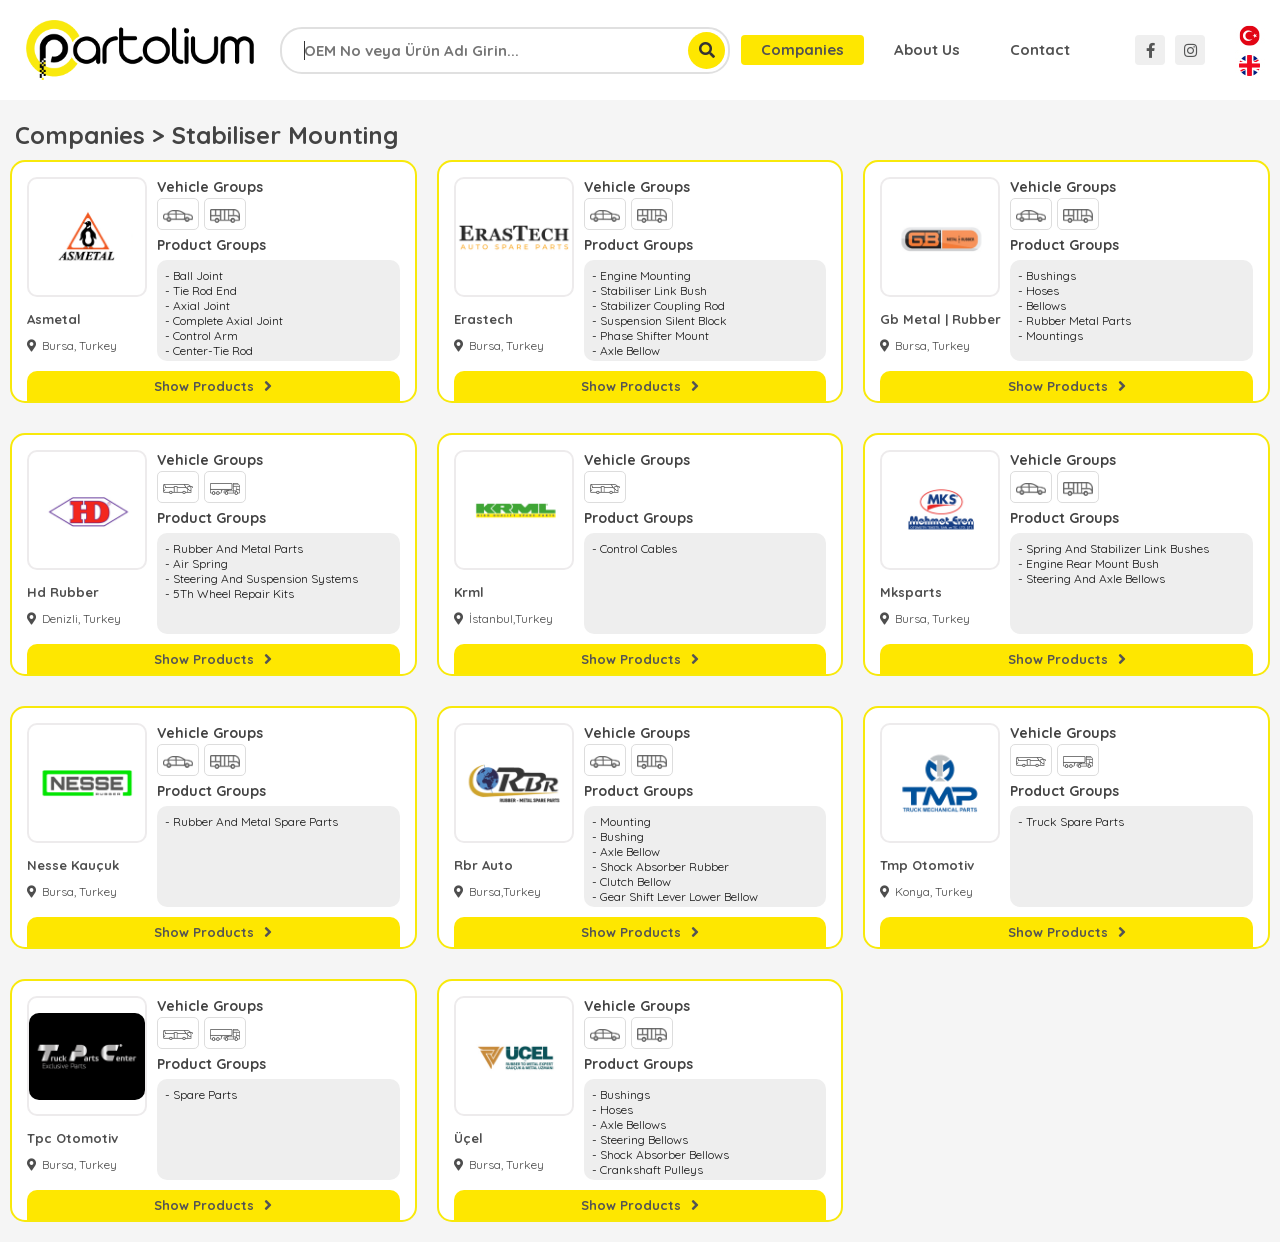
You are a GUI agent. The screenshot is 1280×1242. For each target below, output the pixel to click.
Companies (802, 49)
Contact (1040, 49)
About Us (927, 49)
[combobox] (505, 50)
